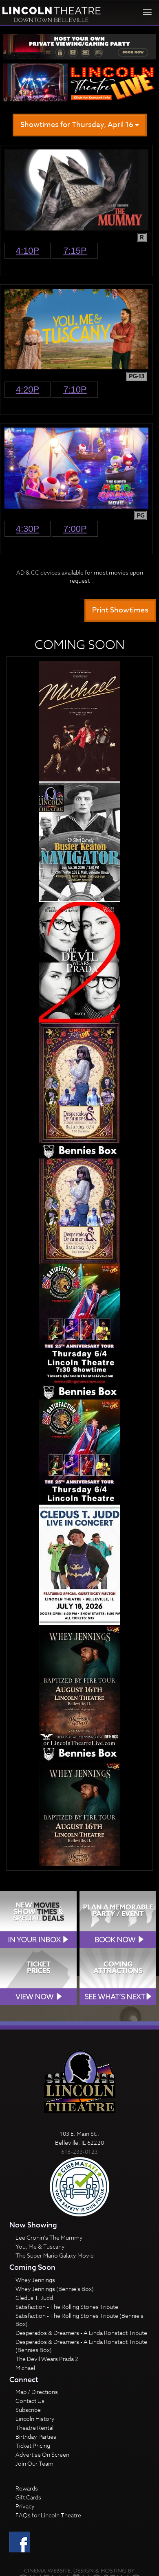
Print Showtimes (120, 610)
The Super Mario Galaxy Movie (54, 2255)
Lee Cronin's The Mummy (49, 2237)
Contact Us (29, 2401)
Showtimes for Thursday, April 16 (79, 124)
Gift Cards (28, 2497)
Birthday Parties (35, 2436)
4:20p (28, 389)
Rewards (26, 2488)
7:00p (75, 529)
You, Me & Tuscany (40, 2246)
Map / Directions (36, 2392)
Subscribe (28, 2410)
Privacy (25, 2506)
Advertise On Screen (42, 2454)
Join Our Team (34, 2463)
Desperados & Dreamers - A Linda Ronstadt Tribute (81, 2333)
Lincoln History (35, 2418)
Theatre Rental (34, 2427)
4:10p (28, 251)
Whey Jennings (35, 2280)
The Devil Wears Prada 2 (46, 2359)
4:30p (28, 529)
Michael (25, 2368)
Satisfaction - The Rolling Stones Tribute (66, 2307)
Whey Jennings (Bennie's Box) (54, 2289)
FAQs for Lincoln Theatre (48, 2515)
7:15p (75, 251)
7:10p (75, 389)
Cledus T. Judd (34, 2298)
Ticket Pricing (32, 2445)
